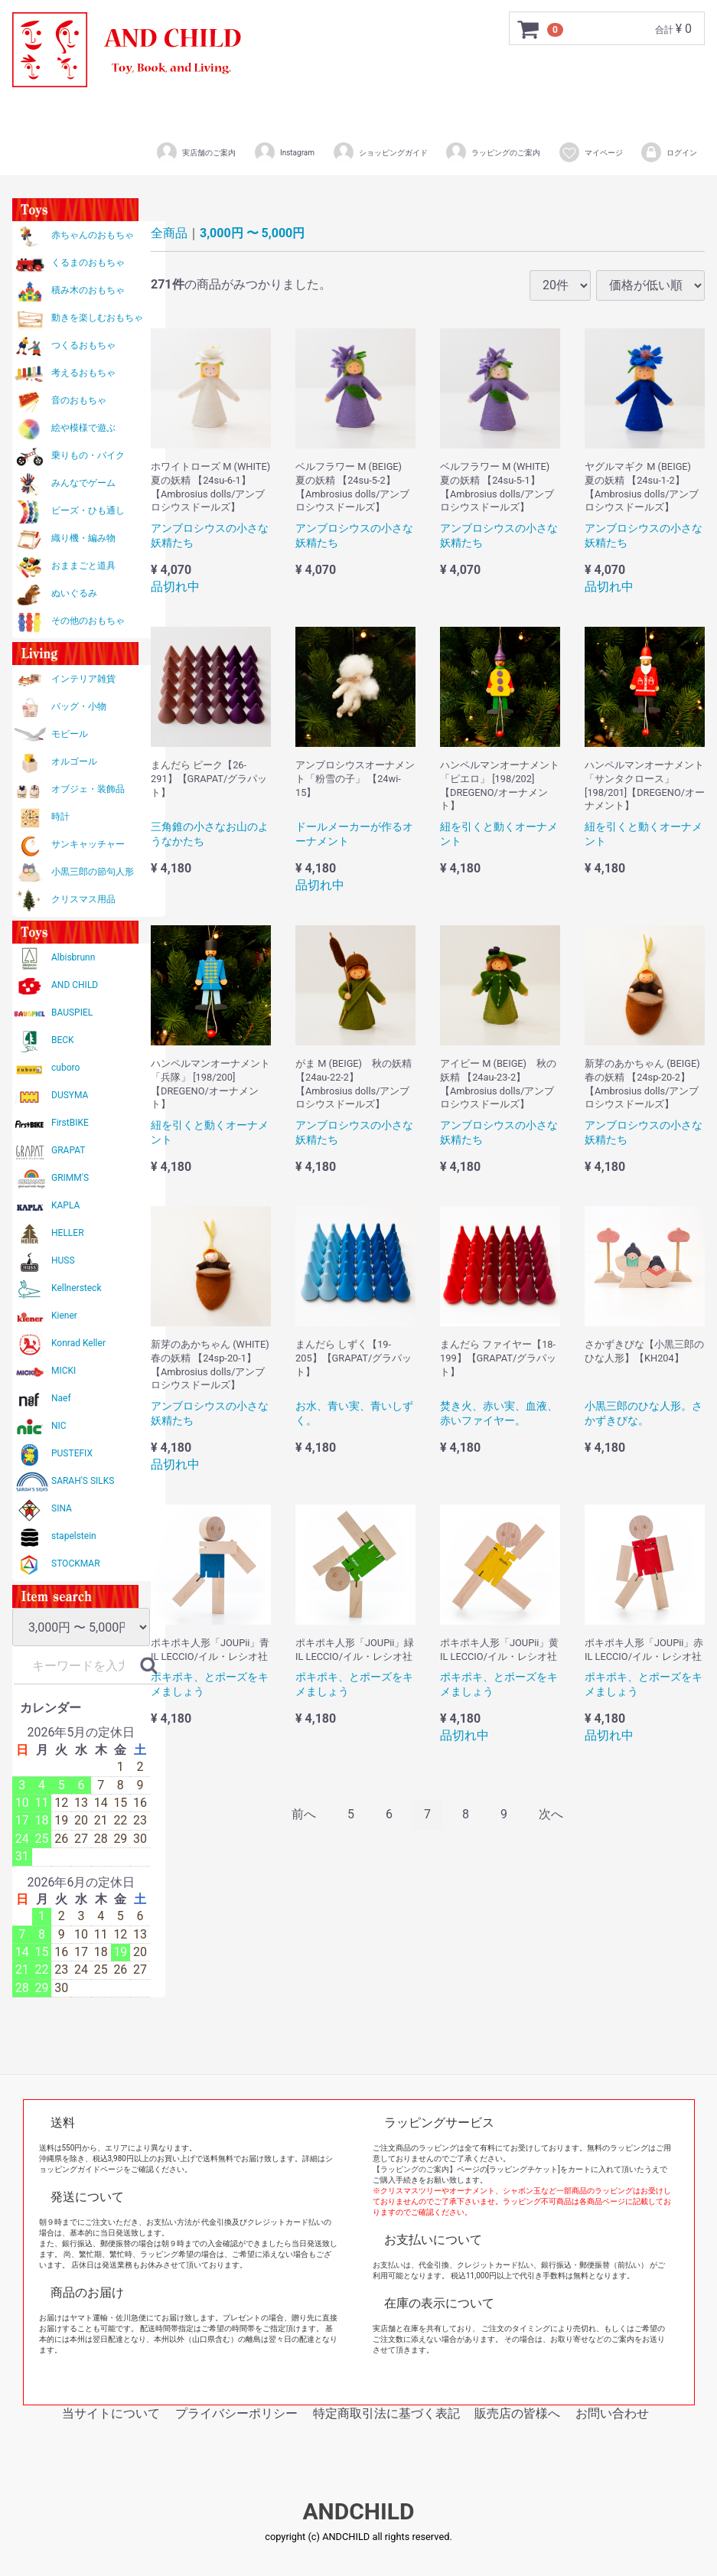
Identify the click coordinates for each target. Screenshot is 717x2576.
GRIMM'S (70, 1177)
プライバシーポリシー (236, 2413)
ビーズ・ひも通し (88, 510)
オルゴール (74, 761)
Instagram (284, 152)
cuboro (65, 1067)
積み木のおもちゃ (88, 290)
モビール (69, 734)
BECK (62, 1040)
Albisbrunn (73, 957)
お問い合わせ (612, 2413)
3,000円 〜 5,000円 (252, 233)
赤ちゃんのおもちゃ (92, 235)
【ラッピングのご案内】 (415, 2169)
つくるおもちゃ (83, 345)
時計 (60, 816)
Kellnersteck (76, 1288)
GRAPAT (68, 1150)
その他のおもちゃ (88, 620)
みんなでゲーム (83, 483)
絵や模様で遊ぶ (83, 427)
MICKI (63, 1370)
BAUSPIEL (72, 1012)
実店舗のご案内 (195, 152)
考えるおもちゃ (83, 372)
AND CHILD (74, 985)
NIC (59, 1425)
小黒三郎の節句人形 (92, 871)
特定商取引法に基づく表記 (386, 2413)
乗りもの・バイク (88, 455)
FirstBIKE (70, 1122)
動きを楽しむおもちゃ (97, 317)
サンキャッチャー (88, 844)
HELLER (67, 1233)
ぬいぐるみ (74, 593)
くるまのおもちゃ (88, 262)
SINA (61, 1508)
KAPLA (65, 1205)
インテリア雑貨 (83, 678)
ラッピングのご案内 (492, 152)
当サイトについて (111, 2413)
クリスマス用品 (83, 899)
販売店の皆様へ (517, 2413)
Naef (61, 1398)
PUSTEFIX (72, 1453)
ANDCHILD (358, 2512)
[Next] (550, 1815)
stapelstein (73, 1536)
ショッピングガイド (380, 152)
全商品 (169, 233)
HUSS (63, 1260)
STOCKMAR (75, 1563)
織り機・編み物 (83, 538)
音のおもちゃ (78, 400)
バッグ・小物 (78, 706)
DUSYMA (69, 1095)
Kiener (64, 1315)
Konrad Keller (78, 1343)
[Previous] (303, 1815)
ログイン (668, 152)
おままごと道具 (83, 565)
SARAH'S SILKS (82, 1480)
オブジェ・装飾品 (88, 789)
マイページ (590, 152)
